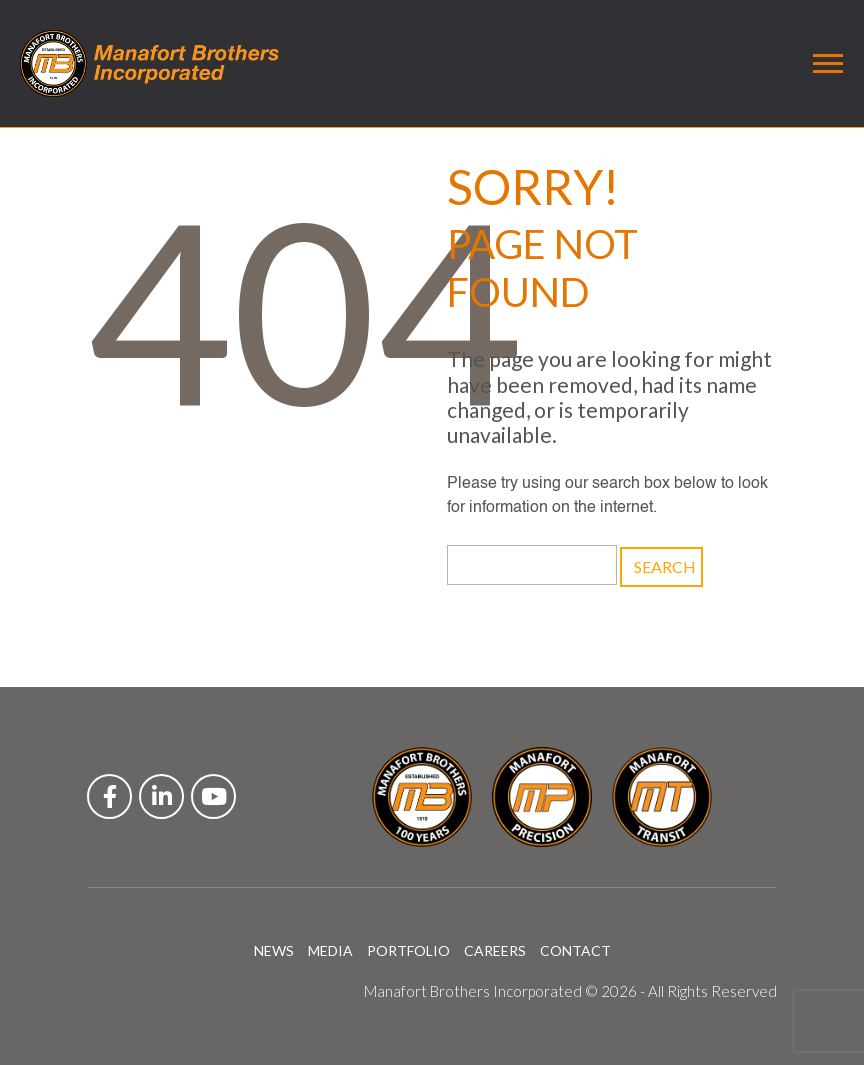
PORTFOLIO (408, 950)
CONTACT (575, 950)
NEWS (274, 950)
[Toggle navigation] (828, 63)
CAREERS (495, 950)
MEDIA (330, 950)
